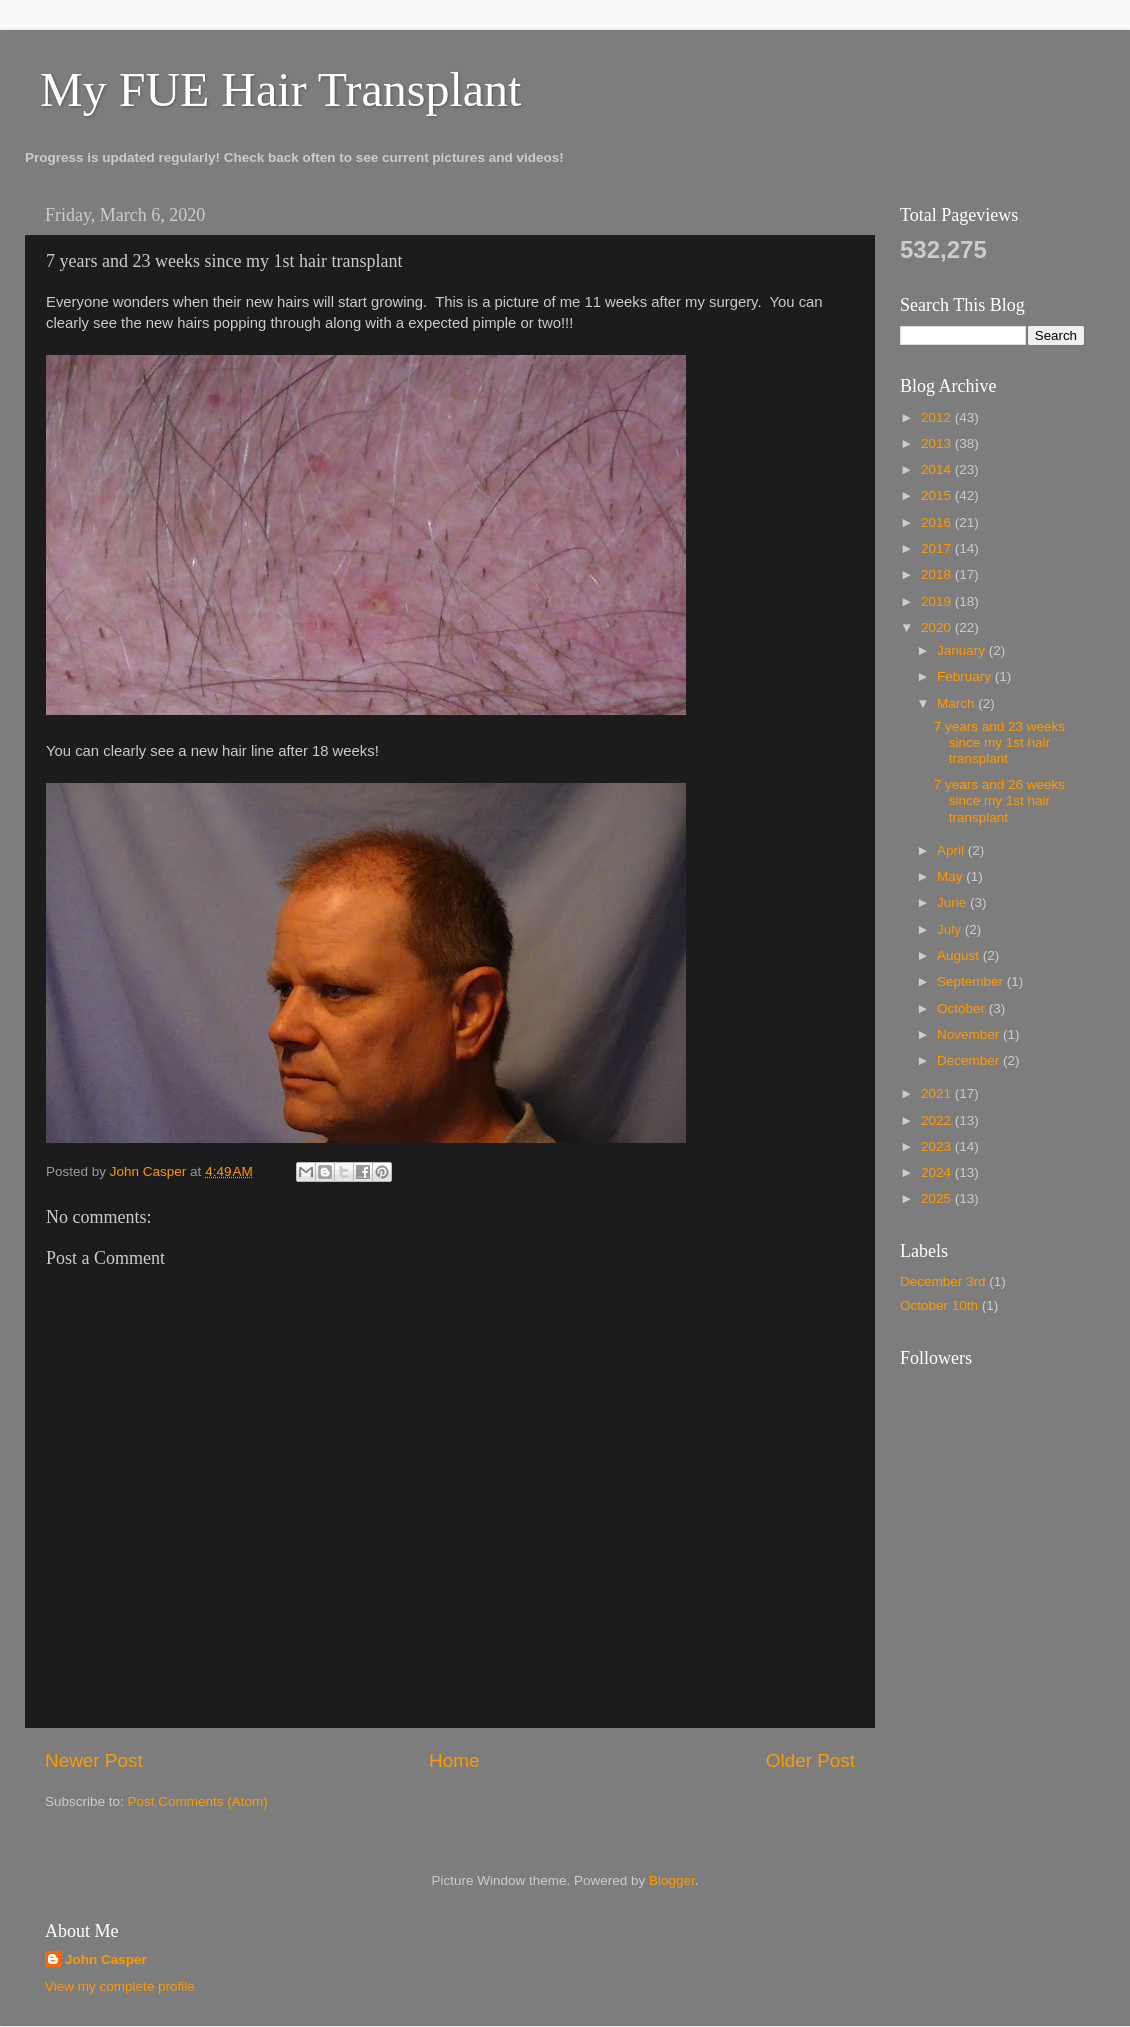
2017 (938, 548)
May (951, 876)
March (957, 703)
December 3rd (943, 1281)
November (970, 1034)
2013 (938, 443)
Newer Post (94, 1760)
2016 (938, 522)
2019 (938, 601)
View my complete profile (120, 1986)
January (963, 650)
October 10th (939, 1305)
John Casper (106, 1959)
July (951, 929)
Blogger (672, 1880)
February (966, 676)
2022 (938, 1120)
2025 (938, 1198)
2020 (938, 627)
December (970, 1060)
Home (454, 1760)
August (960, 955)
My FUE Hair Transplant (280, 89)
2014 (938, 469)
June (953, 902)
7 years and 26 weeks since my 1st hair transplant (999, 800)
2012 (938, 417)
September (972, 981)
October (963, 1008)
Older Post (810, 1760)
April (952, 850)
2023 (938, 1146)
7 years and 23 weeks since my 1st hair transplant (999, 742)
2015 (938, 495)
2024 (938, 1172)
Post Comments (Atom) (198, 1801)
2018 (938, 574)
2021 (938, 1093)
